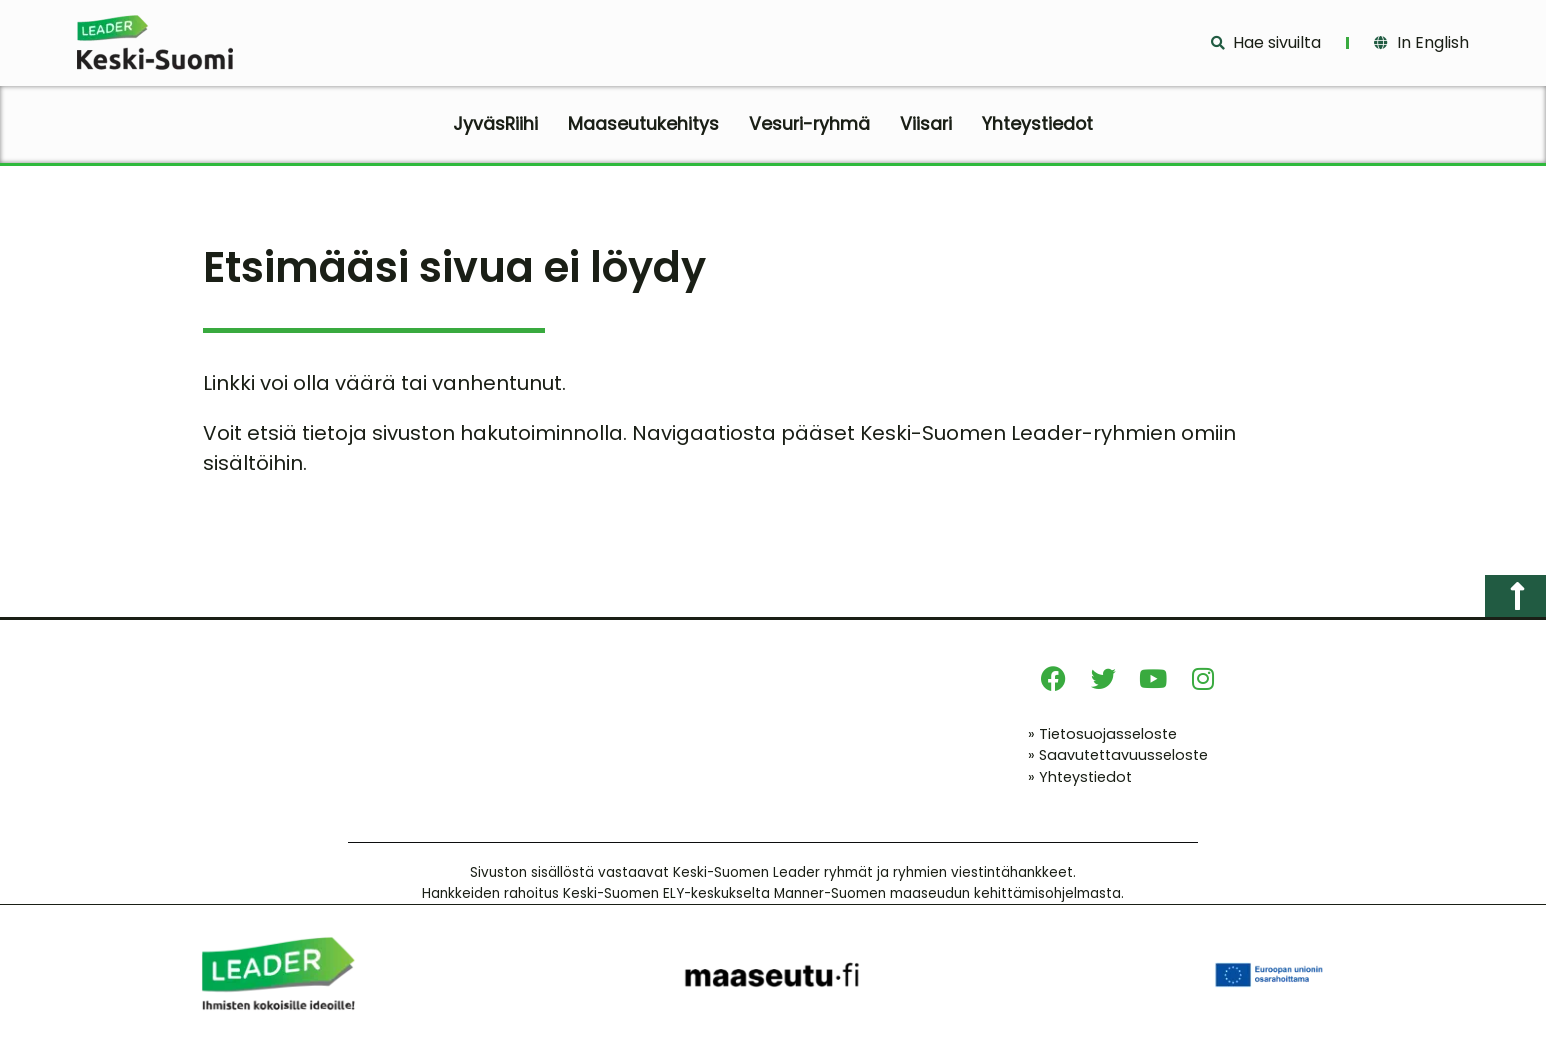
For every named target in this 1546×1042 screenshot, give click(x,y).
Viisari (926, 124)
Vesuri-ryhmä (809, 124)
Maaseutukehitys (643, 124)
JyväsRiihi (495, 124)
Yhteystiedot (1037, 124)
